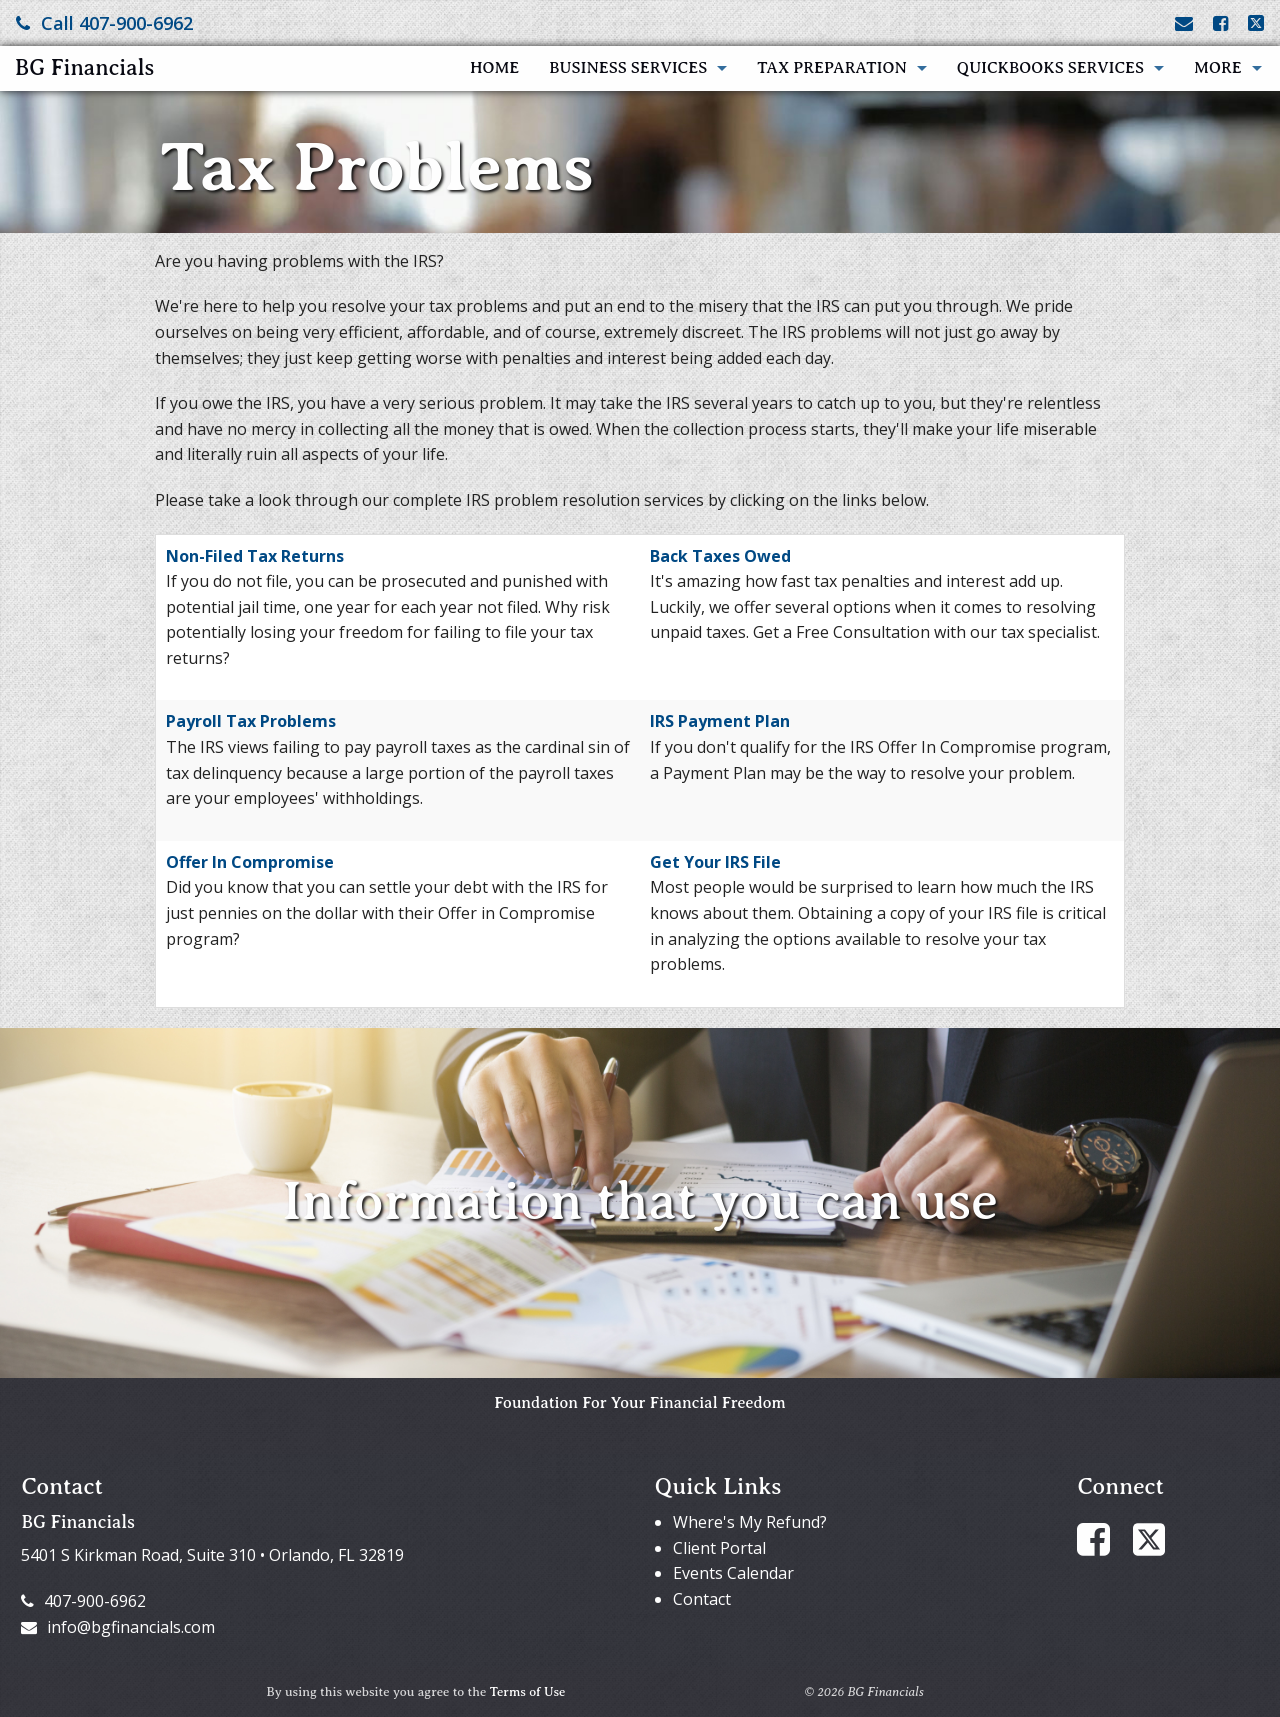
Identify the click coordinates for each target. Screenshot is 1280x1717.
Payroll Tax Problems (251, 721)
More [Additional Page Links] (1218, 68)
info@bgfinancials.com (118, 1627)
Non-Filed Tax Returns (255, 556)
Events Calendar (733, 1573)
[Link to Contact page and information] (1184, 23)
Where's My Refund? (750, 1522)
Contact (702, 1599)
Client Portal (719, 1548)
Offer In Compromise (250, 862)
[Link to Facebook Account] (1220, 23)
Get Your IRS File (715, 862)
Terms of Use (528, 1692)
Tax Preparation (832, 68)
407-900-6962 (83, 1601)
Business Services (628, 68)
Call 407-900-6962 (104, 23)
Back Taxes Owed (720, 556)
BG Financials (84, 67)
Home (494, 68)
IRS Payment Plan (720, 721)
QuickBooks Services (1050, 68)
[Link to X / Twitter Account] (1256, 23)
